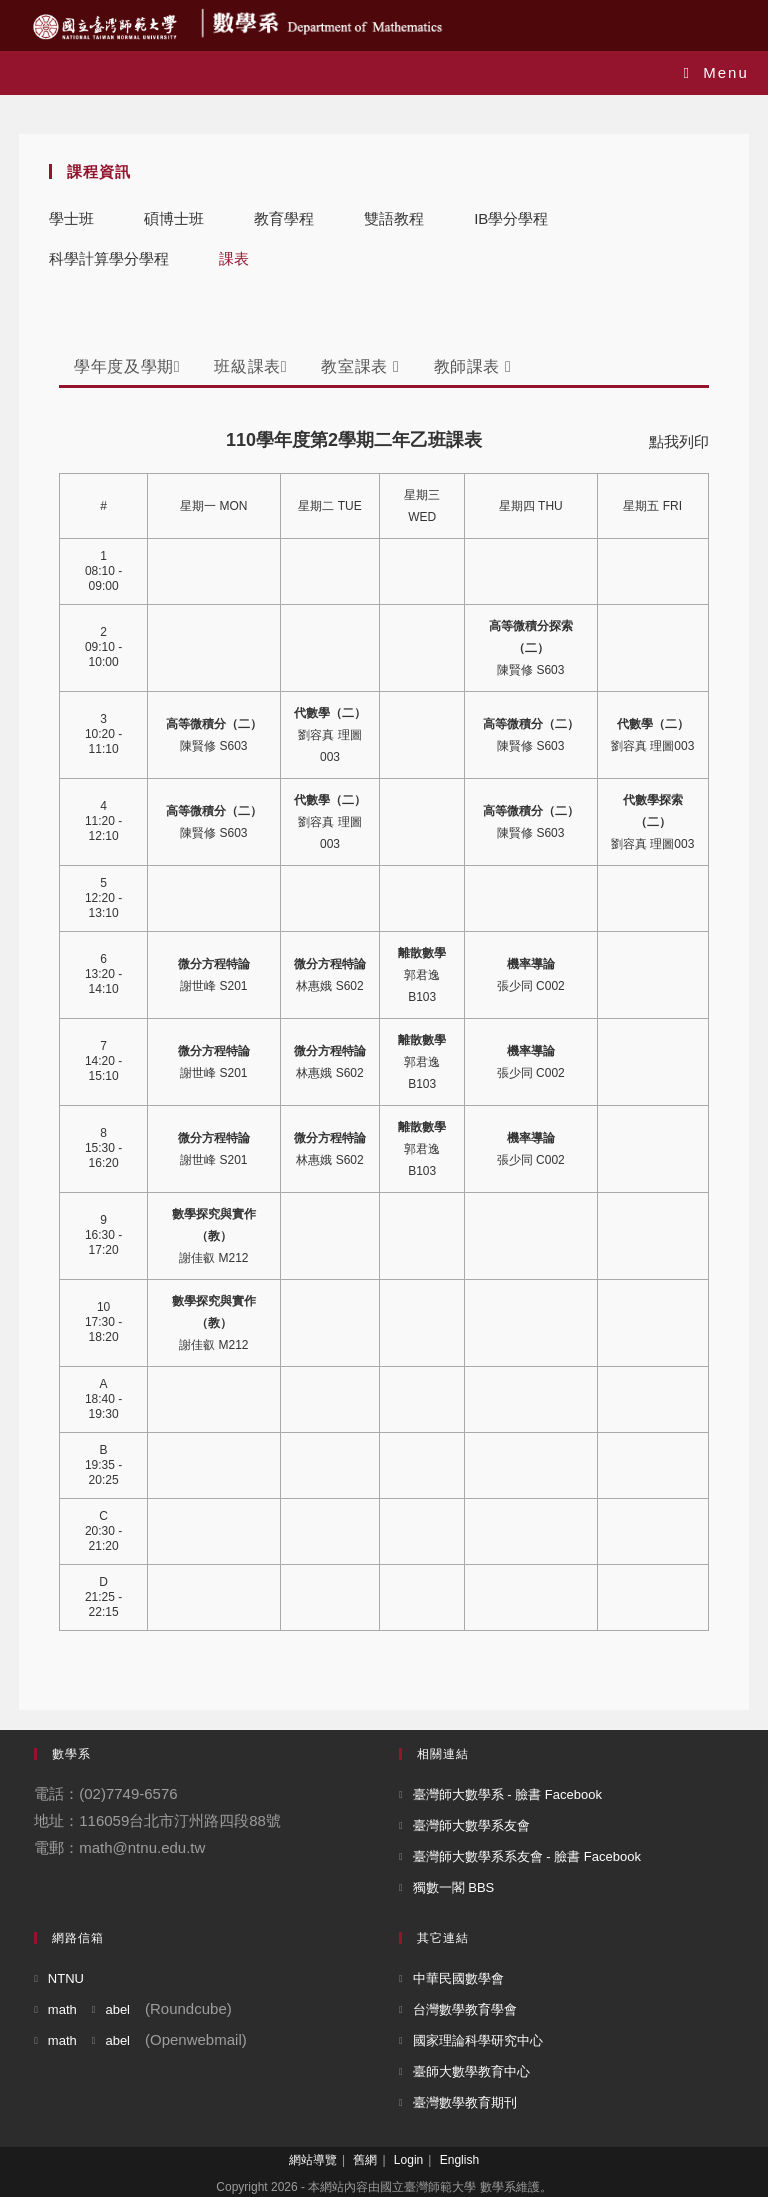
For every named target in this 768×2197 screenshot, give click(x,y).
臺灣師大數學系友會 (471, 1825)
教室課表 (360, 366)
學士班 (71, 218)
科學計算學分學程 (109, 258)
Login (408, 2160)
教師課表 (473, 366)
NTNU (66, 1978)
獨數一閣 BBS (454, 1887)
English (459, 2160)
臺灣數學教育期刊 (465, 2102)
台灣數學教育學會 (465, 2009)
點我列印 (679, 441)
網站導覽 (313, 2160)
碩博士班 (174, 218)
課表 (234, 258)
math (62, 2009)
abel (117, 2009)
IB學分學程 (511, 218)
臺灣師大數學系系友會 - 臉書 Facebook (527, 1856)
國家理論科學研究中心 (478, 2040)
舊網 (365, 2160)
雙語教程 (394, 218)
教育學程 (284, 218)
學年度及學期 (127, 366)
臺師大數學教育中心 (471, 2071)
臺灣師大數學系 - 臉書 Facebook (507, 1794)
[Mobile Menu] (716, 72)
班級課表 (250, 366)
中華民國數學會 (458, 1978)
